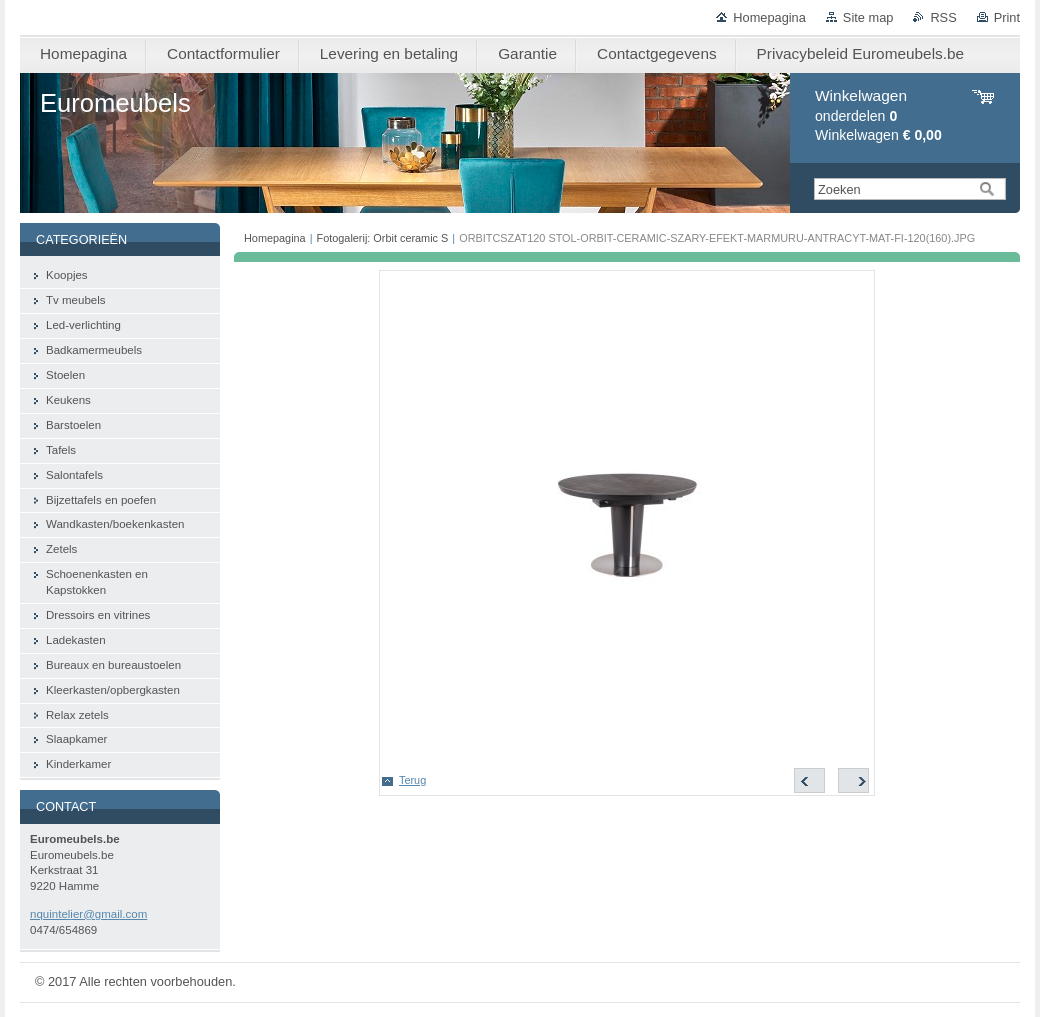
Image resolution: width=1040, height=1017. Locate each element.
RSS (943, 17)
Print (1007, 17)
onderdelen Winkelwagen (878, 115)
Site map (868, 17)
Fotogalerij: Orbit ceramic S (383, 238)
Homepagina (769, 17)
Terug (412, 780)
